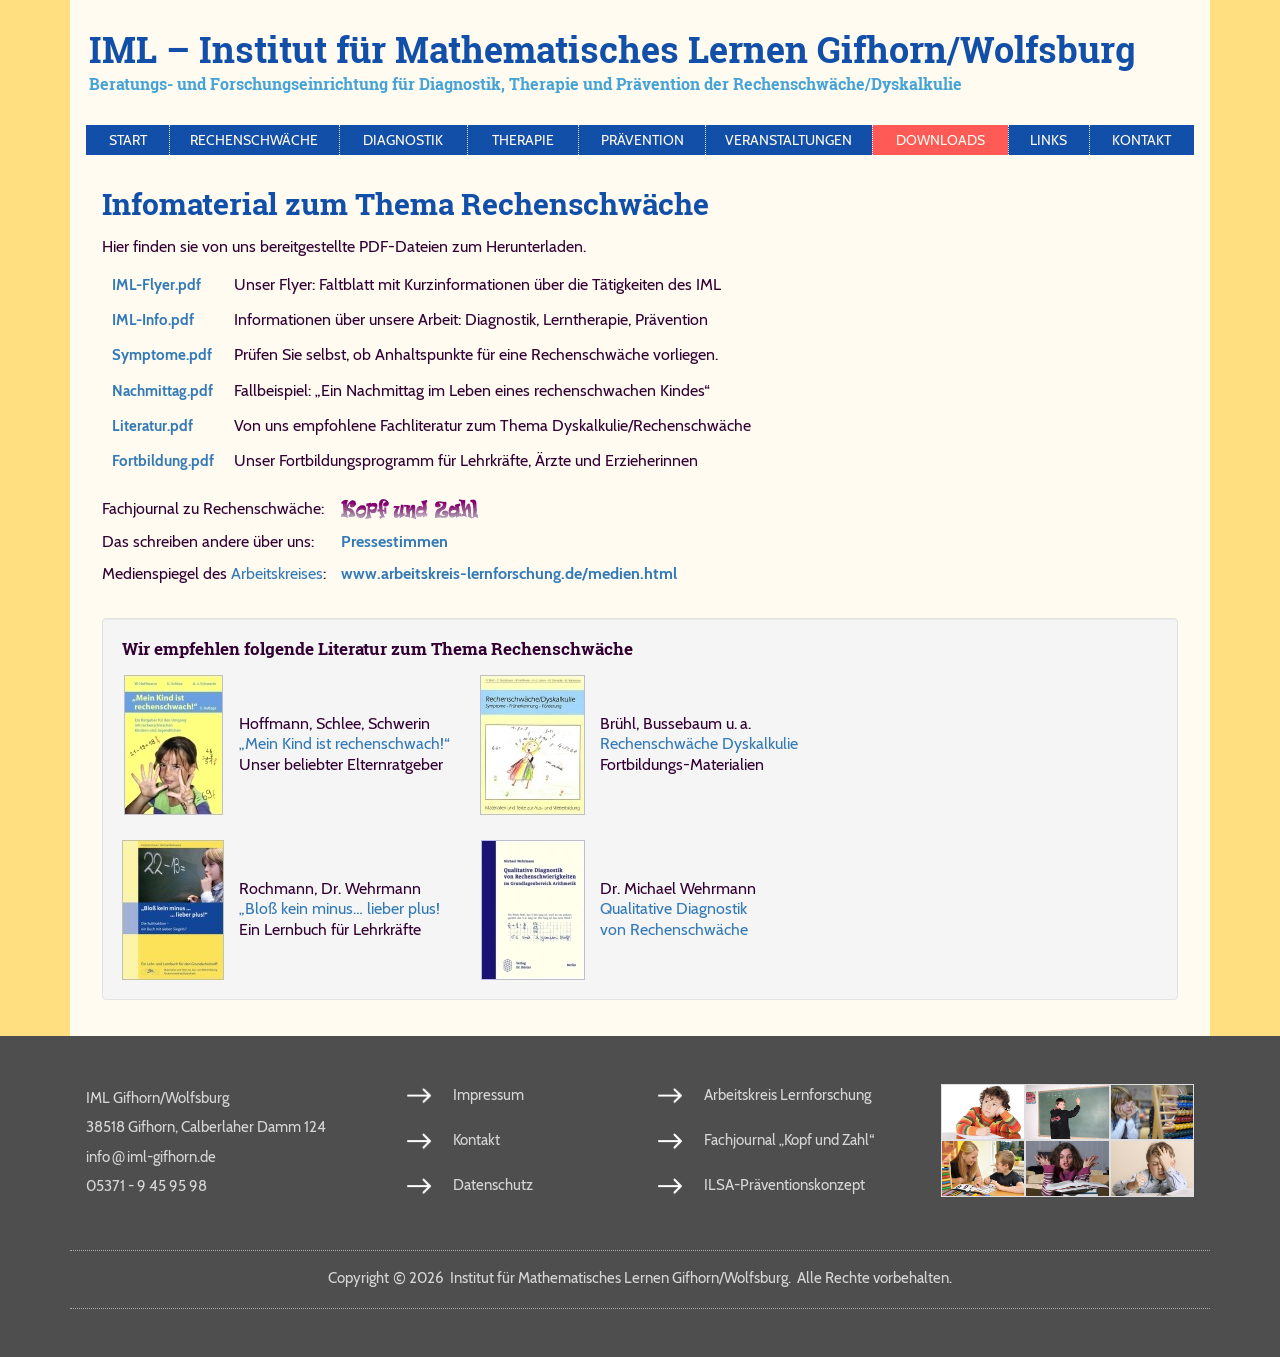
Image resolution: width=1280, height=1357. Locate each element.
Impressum (488, 1095)
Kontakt (1141, 140)
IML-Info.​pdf (153, 320)
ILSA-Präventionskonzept (784, 1185)
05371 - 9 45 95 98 (146, 1186)
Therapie (523, 140)
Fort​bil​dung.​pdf (163, 461)
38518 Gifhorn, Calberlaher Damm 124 (206, 1127)
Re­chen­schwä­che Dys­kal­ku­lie (699, 743)
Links (1048, 140)
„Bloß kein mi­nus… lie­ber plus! (339, 908)
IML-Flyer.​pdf (156, 285)
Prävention (642, 140)
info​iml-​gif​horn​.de (151, 1156)
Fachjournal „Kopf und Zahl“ (789, 1140)
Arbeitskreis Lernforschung (787, 1095)
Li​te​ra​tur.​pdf (152, 426)
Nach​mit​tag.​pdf (162, 391)
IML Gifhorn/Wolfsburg (157, 1098)
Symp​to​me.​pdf (162, 355)
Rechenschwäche (254, 140)
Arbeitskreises (277, 573)
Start (128, 140)
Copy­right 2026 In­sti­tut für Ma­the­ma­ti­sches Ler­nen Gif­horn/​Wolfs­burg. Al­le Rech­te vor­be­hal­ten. (640, 1278)
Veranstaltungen (788, 140)
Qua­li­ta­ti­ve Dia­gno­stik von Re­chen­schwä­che (674, 918)
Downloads (940, 140)
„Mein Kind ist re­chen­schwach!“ (344, 743)
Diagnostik (403, 140)
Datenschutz (493, 1185)
